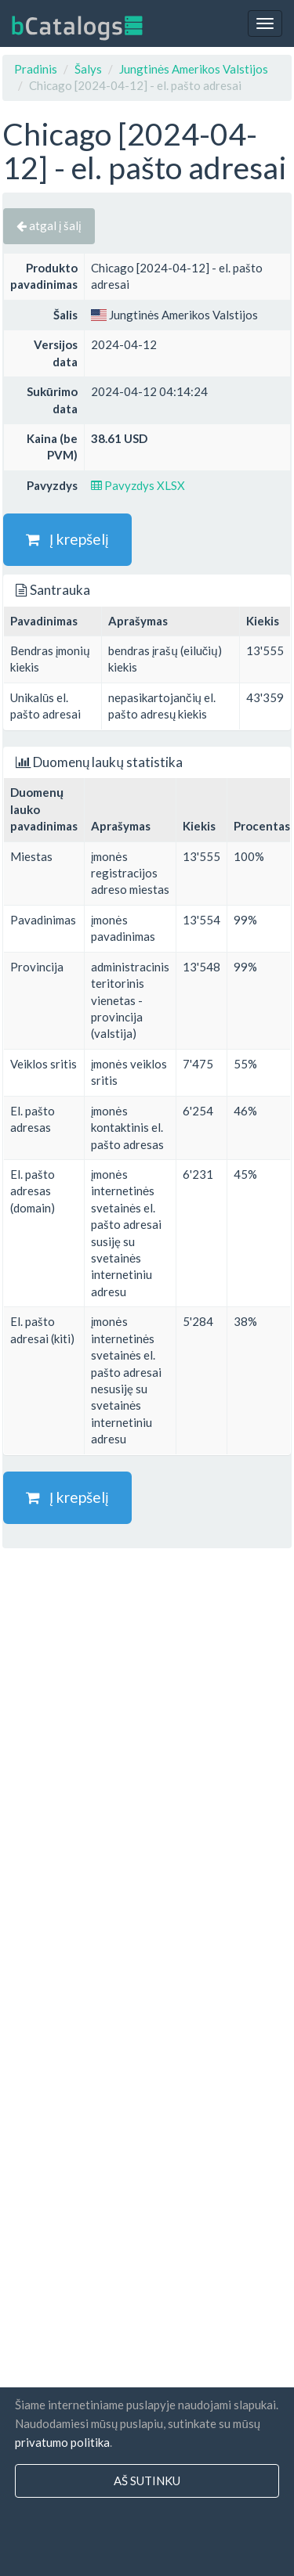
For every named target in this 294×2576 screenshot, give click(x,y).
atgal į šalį (49, 225)
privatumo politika (62, 2442)
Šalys (88, 69)
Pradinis (35, 69)
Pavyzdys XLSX (138, 485)
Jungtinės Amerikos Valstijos (193, 69)
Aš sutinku (147, 2480)
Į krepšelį (67, 539)
